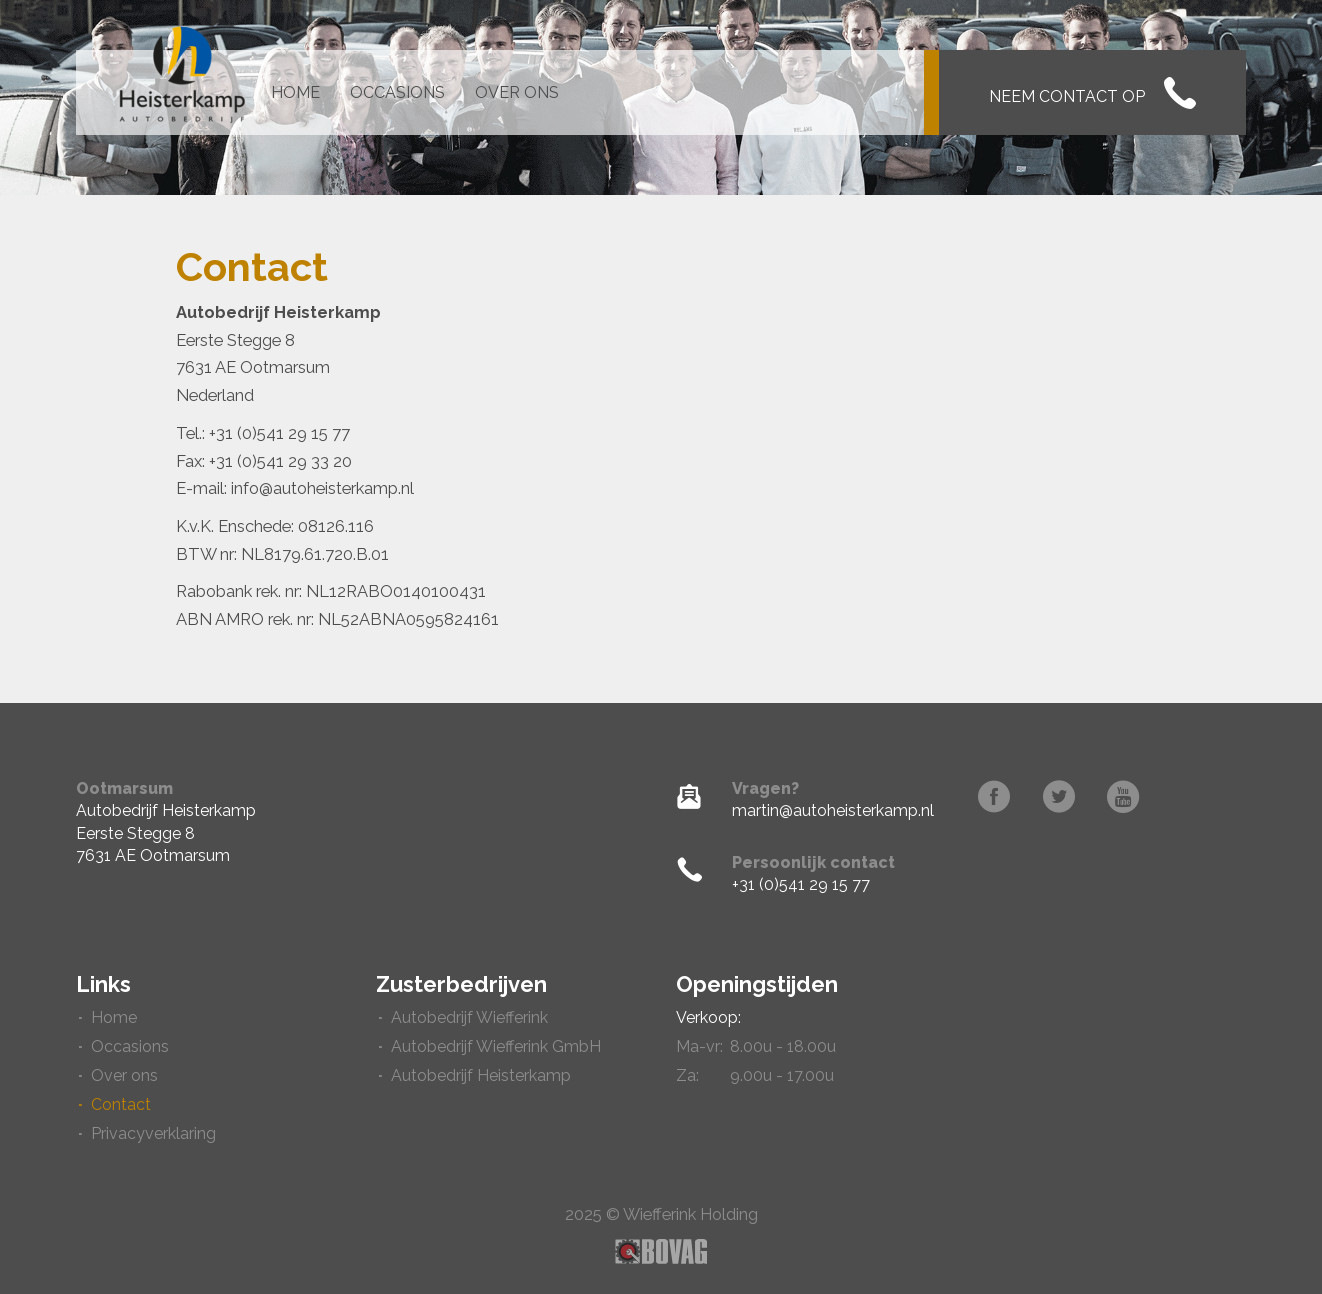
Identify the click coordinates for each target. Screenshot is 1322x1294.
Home (295, 92)
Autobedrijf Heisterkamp (481, 1075)
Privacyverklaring (153, 1133)
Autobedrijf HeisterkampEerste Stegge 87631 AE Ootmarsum (166, 833)
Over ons (517, 92)
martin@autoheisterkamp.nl (833, 810)
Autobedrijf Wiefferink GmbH (496, 1046)
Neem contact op (1092, 93)
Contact (121, 1104)
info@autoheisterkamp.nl (322, 488)
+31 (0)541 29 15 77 (801, 884)
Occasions (397, 92)
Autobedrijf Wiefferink (469, 1017)
